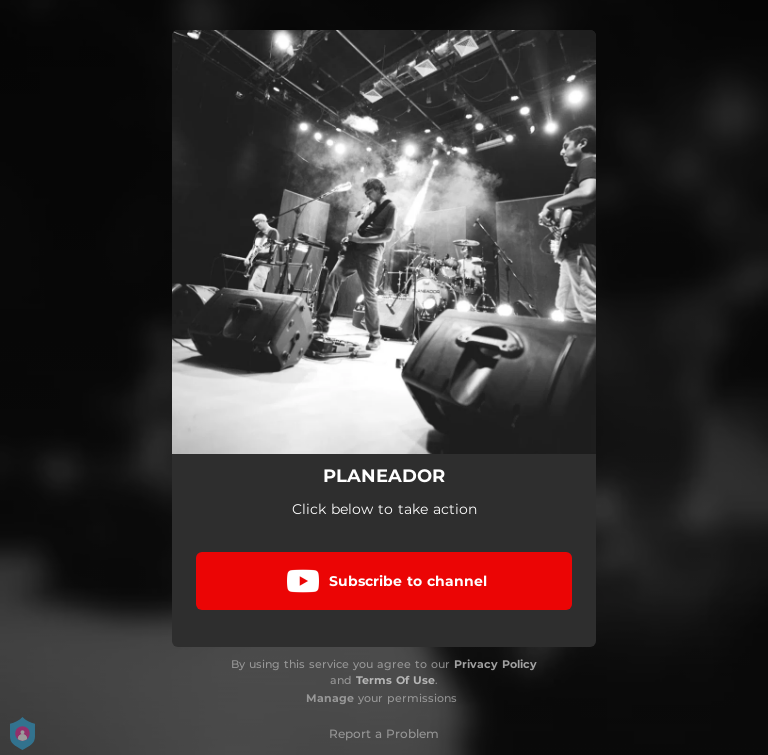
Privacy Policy (495, 664)
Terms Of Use (395, 680)
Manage (330, 698)
